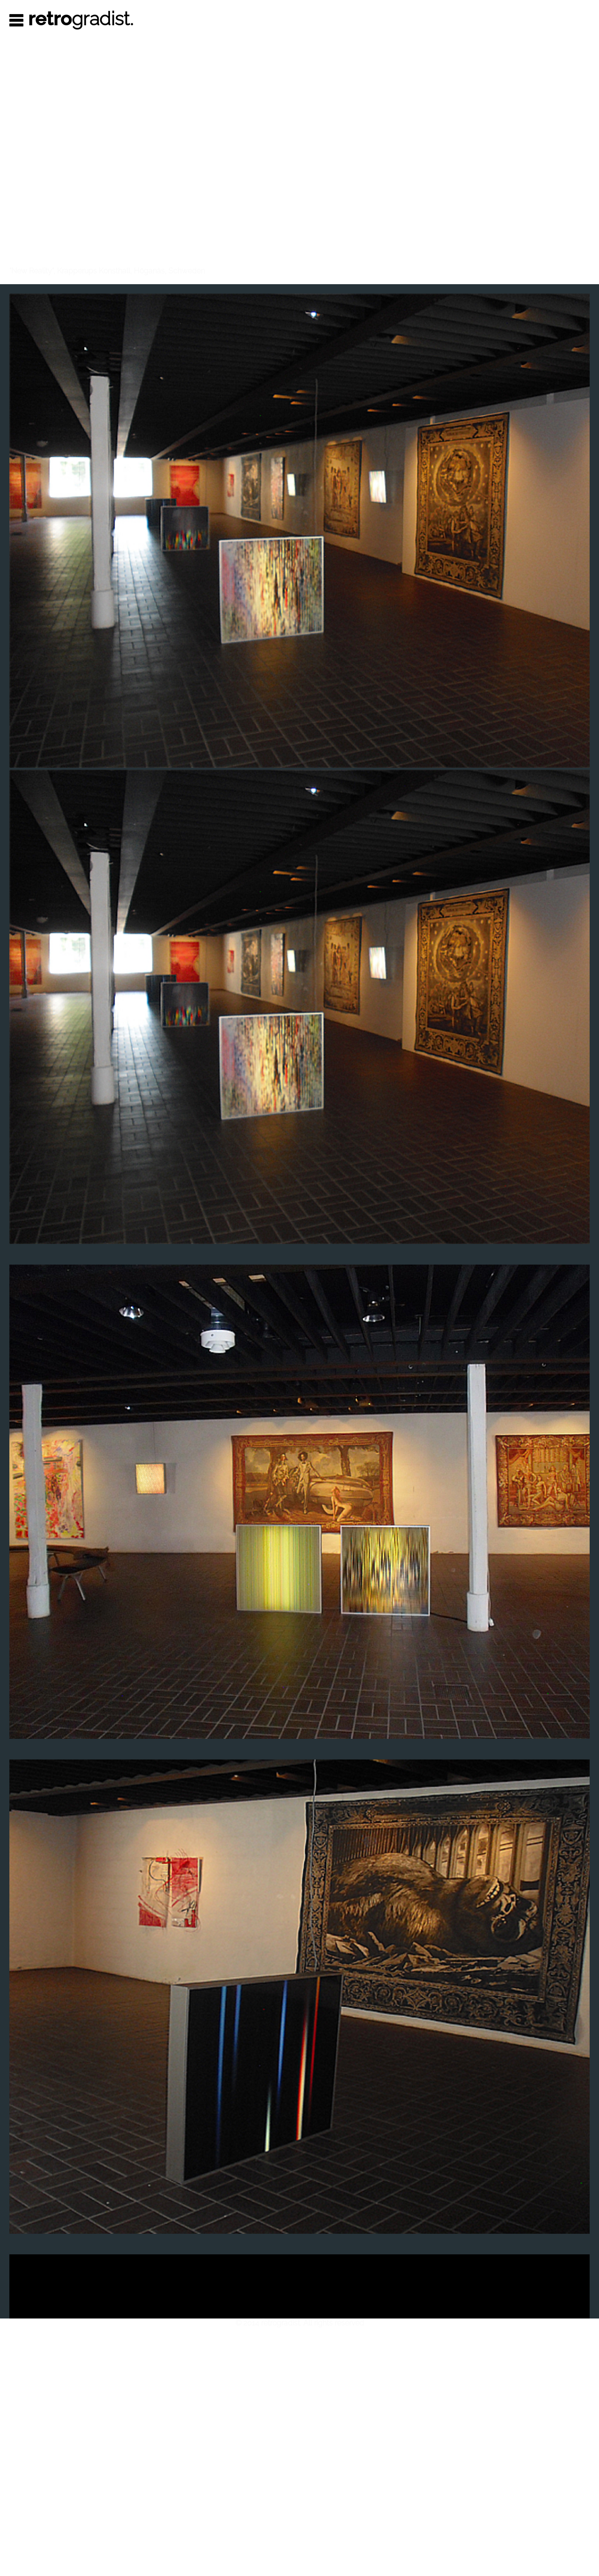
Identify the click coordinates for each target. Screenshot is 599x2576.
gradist (81, 18)
